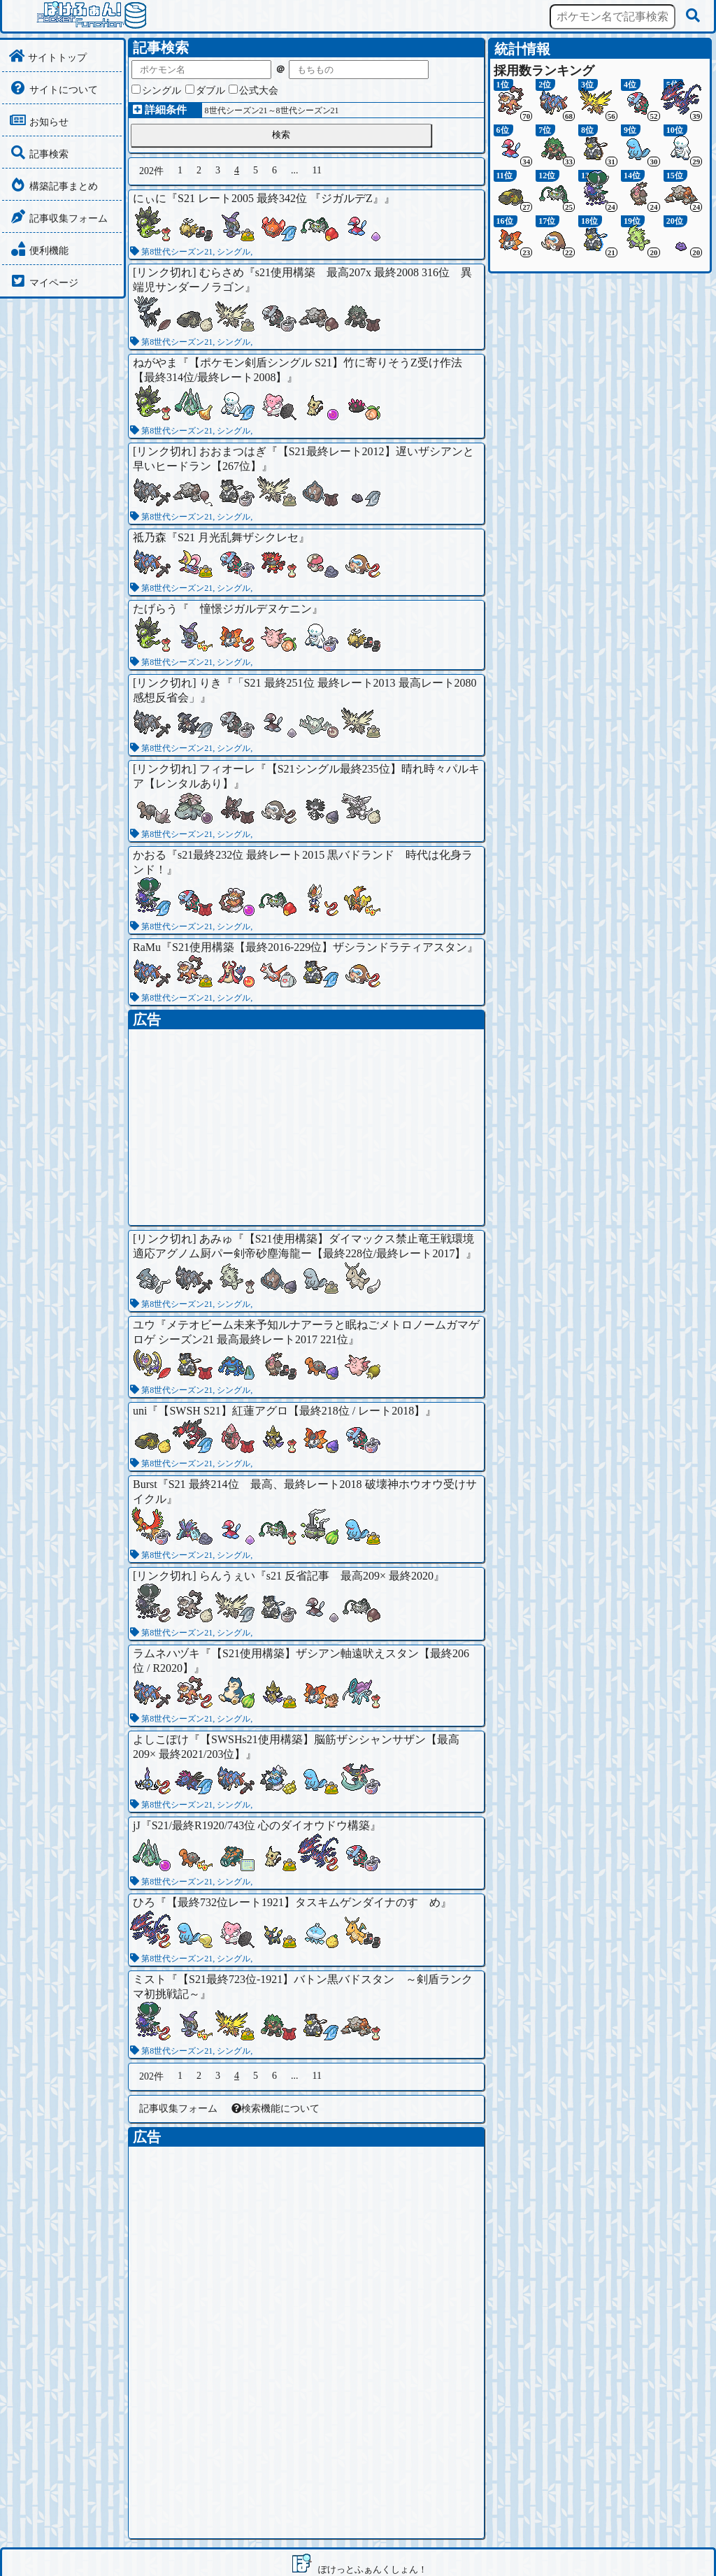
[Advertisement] (306, 1127)
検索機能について (275, 2108)
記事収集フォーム (178, 2108)
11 (317, 170)
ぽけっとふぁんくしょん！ (372, 2569)
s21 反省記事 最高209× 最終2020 (350, 1576)
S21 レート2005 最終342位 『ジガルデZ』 (281, 198)
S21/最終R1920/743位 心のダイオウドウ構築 (261, 1825)
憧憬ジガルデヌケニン (250, 609)
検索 (281, 134)
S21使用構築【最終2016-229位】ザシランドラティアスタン (319, 947)
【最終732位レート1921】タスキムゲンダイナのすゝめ (303, 1902)
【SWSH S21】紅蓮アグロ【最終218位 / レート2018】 (291, 1411)
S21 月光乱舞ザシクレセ (238, 537)
